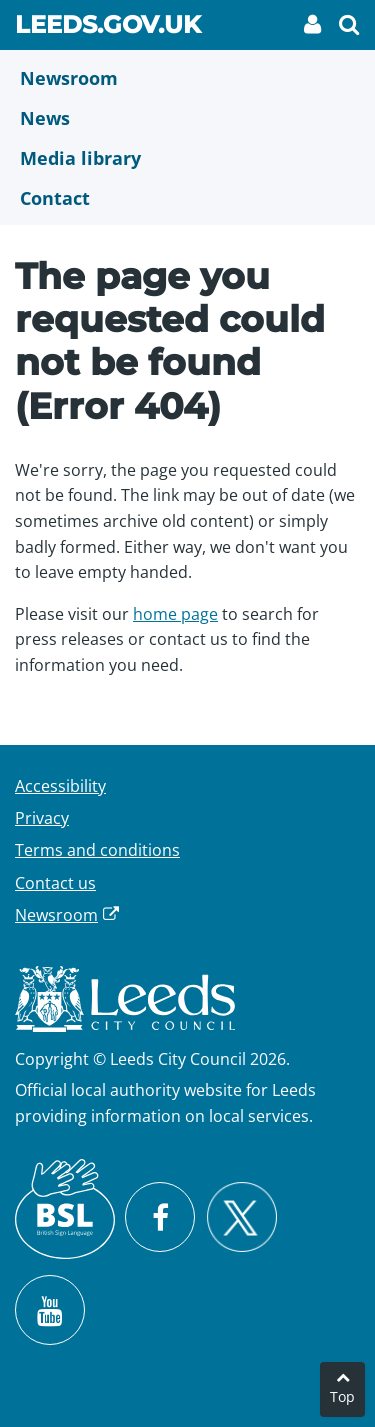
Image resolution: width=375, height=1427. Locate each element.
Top (342, 1396)
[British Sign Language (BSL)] (65, 1209)
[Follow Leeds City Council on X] (241, 1217)
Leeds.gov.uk (108, 28)
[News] (187, 118)
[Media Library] (187, 158)
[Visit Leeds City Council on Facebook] (160, 1217)
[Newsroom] (187, 78)
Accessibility (60, 786)
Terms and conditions (97, 850)
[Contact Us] (187, 198)
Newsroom (56, 915)
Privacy (42, 818)
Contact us (55, 883)
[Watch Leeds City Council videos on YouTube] (50, 1310)
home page (175, 614)
